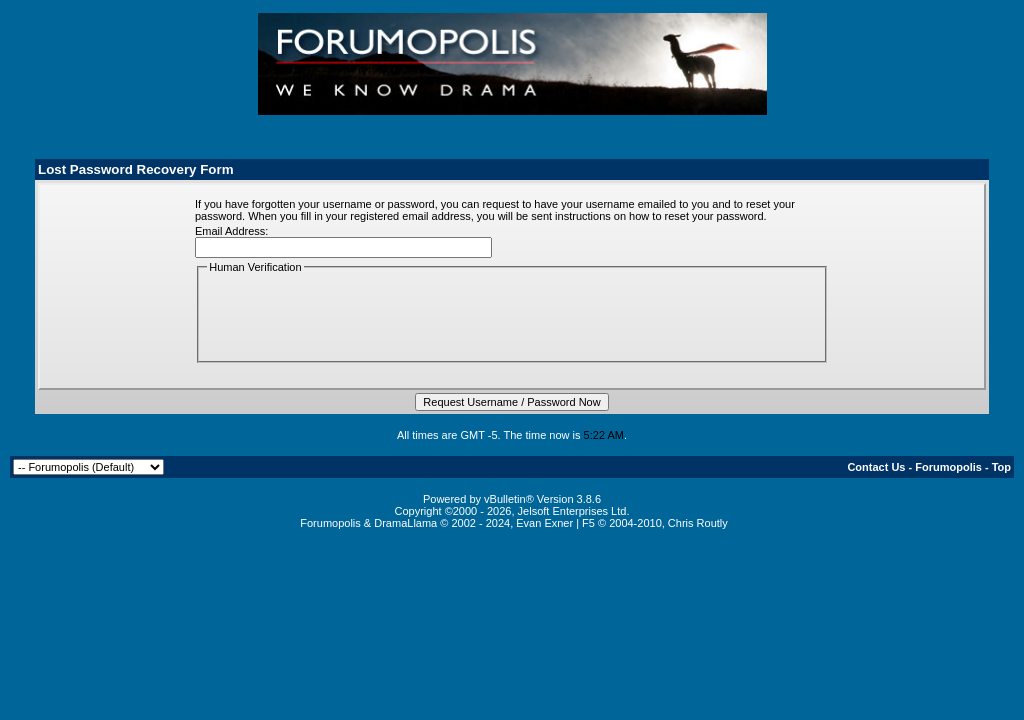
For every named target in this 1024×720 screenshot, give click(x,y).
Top (1001, 467)
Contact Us (876, 467)
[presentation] (359, 316)
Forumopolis (948, 467)
